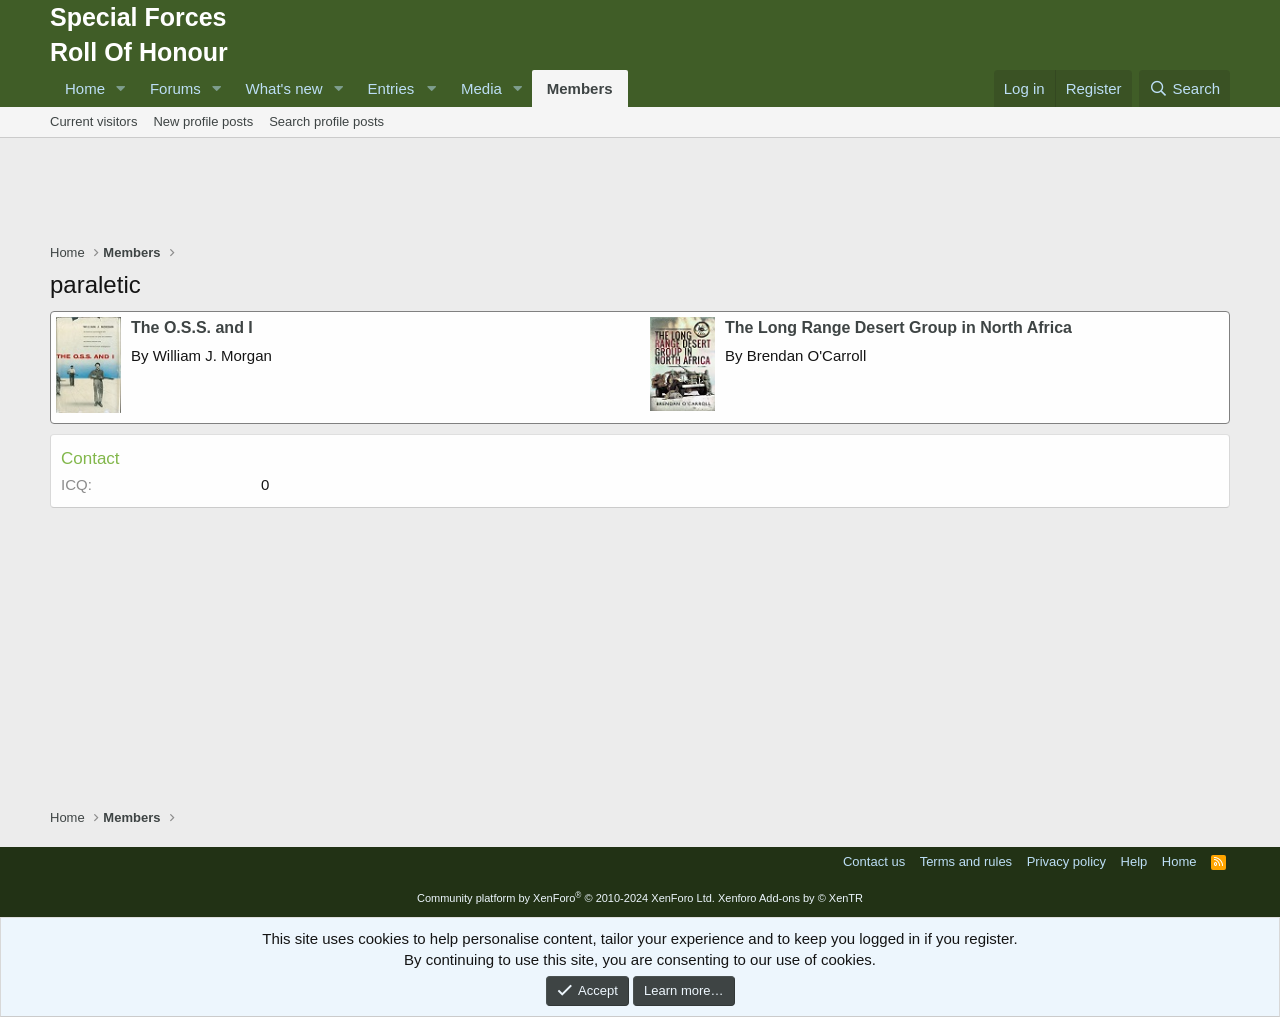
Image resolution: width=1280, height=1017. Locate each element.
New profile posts (203, 121)
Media (481, 88)
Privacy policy (1066, 861)
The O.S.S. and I (192, 327)
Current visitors (93, 121)
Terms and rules (966, 861)
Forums (175, 88)
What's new (284, 88)
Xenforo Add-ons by (790, 898)
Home (85, 88)
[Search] (1184, 88)
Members (580, 88)
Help (1134, 861)
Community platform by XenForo (566, 898)
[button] (121, 88)
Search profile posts (326, 121)
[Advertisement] (640, 193)
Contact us (874, 861)
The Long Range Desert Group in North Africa (898, 327)
